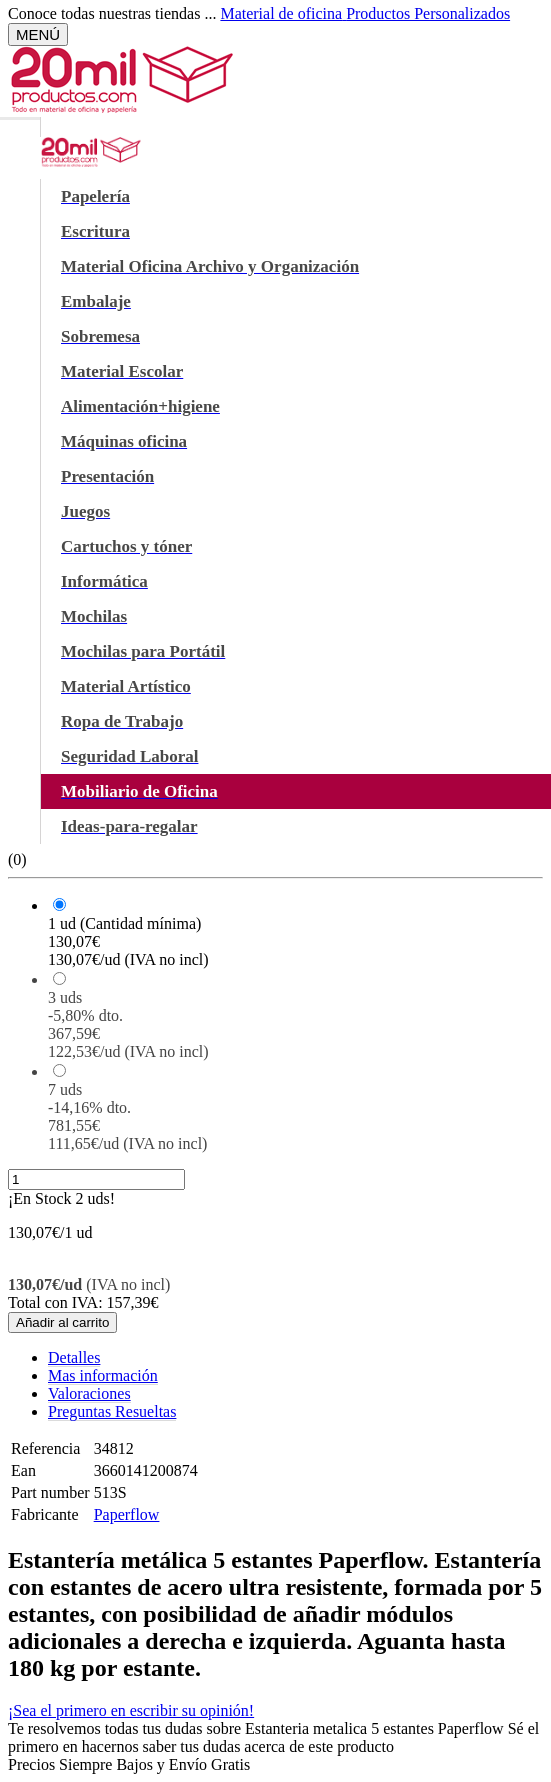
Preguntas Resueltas (112, 1411)
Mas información (103, 1375)
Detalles (74, 1357)
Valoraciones (89, 1393)
